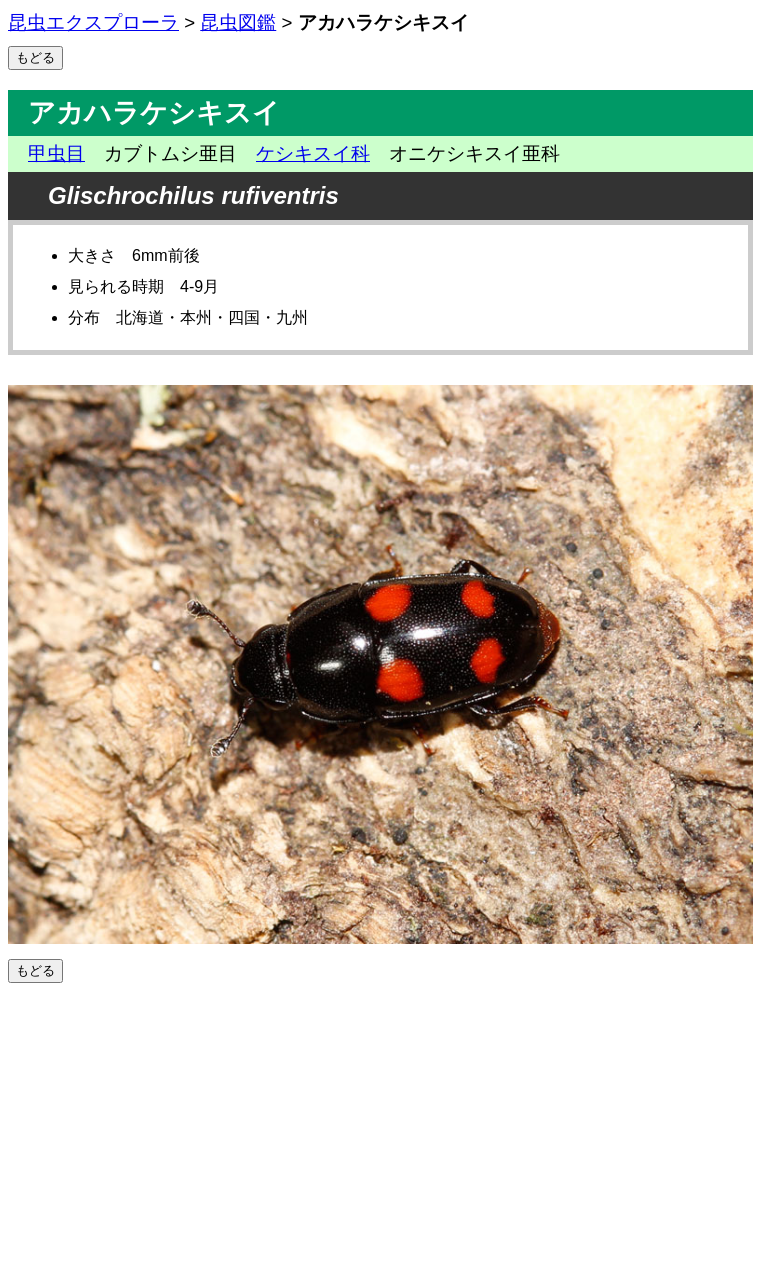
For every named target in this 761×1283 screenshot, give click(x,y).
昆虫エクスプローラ (93, 22)
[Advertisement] (380, 1133)
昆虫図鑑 (238, 22)
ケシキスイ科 (313, 153)
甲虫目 (56, 153)
